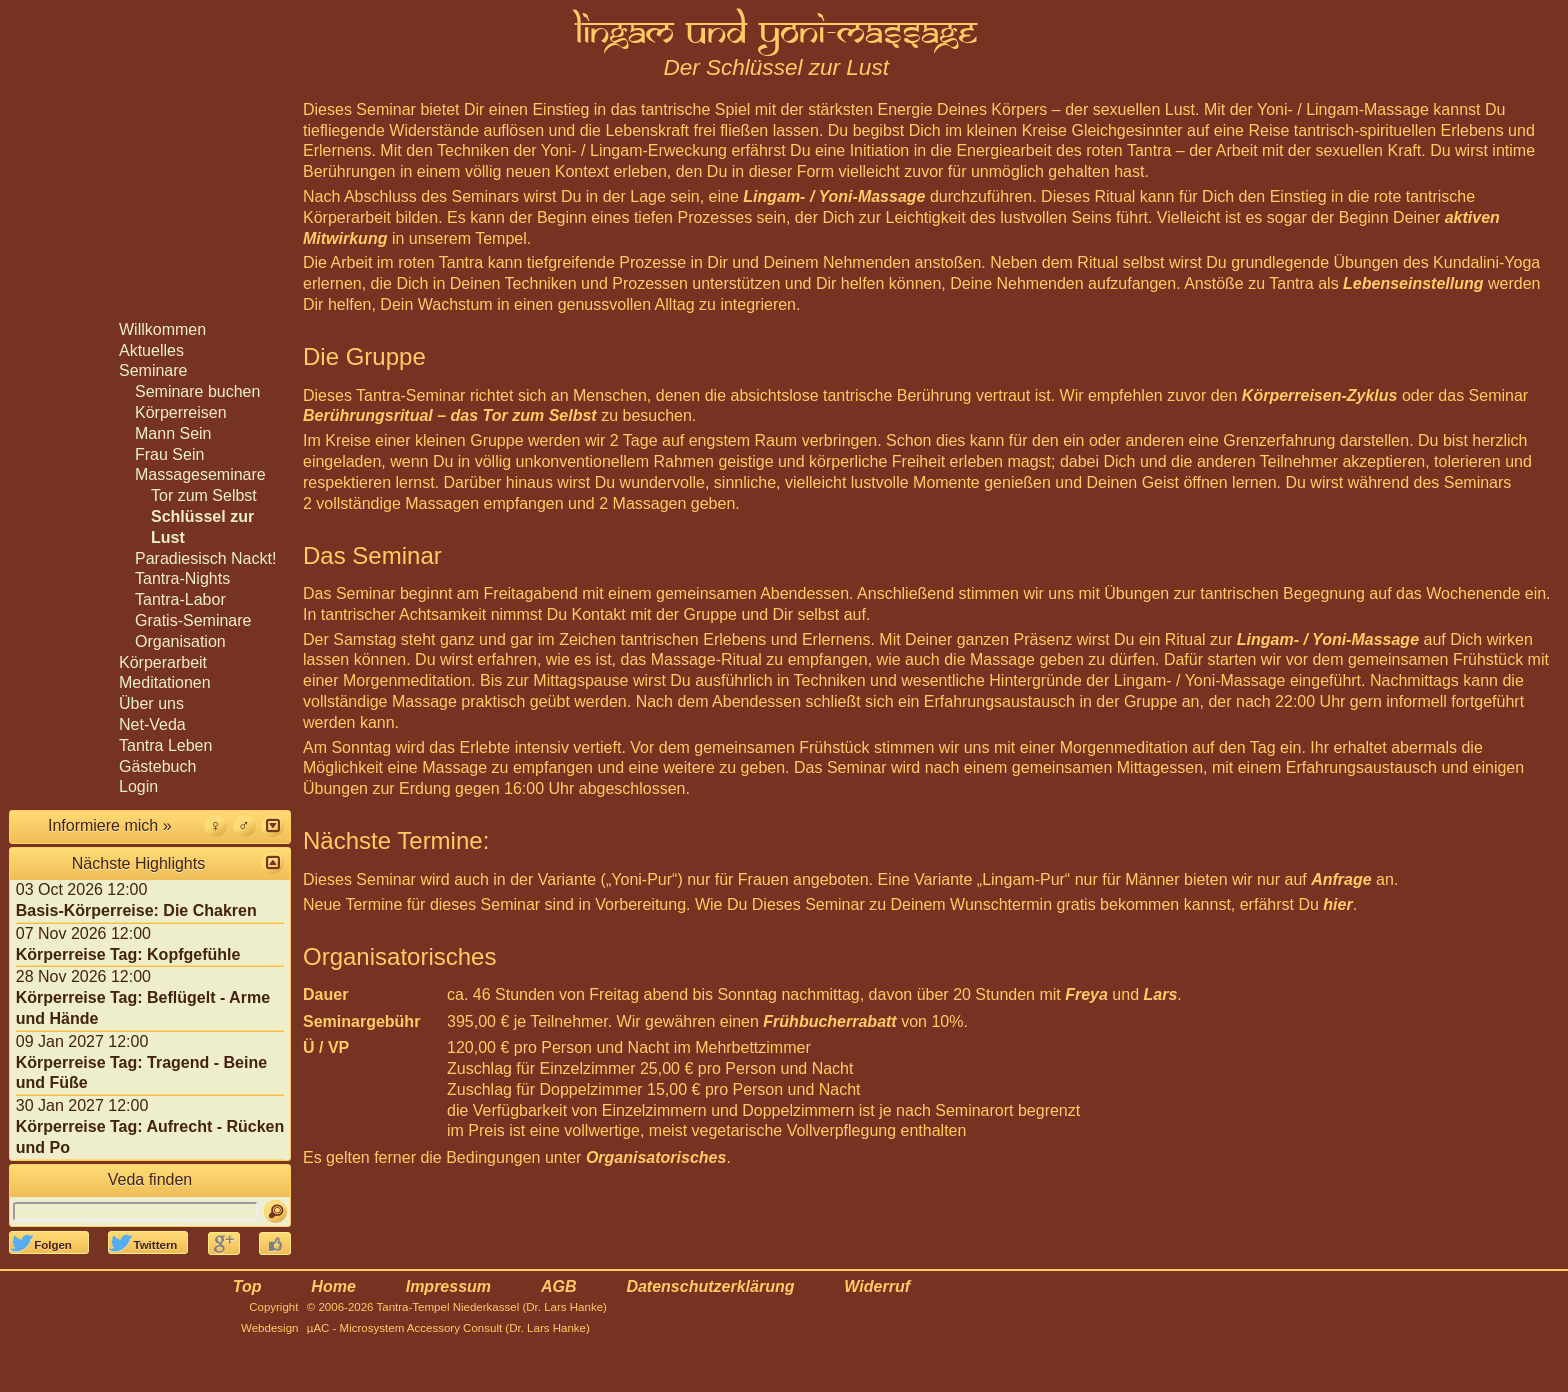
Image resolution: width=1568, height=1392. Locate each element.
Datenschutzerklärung (710, 1286)
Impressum (448, 1286)
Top (247, 1286)
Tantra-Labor (180, 599)
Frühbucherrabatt (829, 1021)
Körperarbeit (163, 662)
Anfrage (1341, 879)
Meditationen (165, 682)
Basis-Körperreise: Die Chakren (136, 910)
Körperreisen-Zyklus (1320, 395)
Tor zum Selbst (204, 495)
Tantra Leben (165, 745)
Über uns (151, 703)
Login (138, 786)
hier (1337, 904)
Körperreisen (181, 412)
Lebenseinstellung (1413, 283)
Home (333, 1286)
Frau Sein (169, 454)
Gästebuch (157, 766)
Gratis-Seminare (193, 620)
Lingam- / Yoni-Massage (834, 196)
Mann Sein (173, 433)
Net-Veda (152, 724)
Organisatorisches (656, 1157)
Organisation (180, 641)
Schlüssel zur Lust (202, 527)
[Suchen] (275, 1211)
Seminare (153, 370)
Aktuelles (151, 350)
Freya (1086, 994)
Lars (1161, 994)
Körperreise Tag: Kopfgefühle (128, 954)
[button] (272, 825)
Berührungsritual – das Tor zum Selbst (450, 415)
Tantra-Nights (182, 578)
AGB (559, 1286)
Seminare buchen (197, 391)
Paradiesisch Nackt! (205, 558)
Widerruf (877, 1286)
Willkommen (162, 329)
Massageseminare (200, 474)
